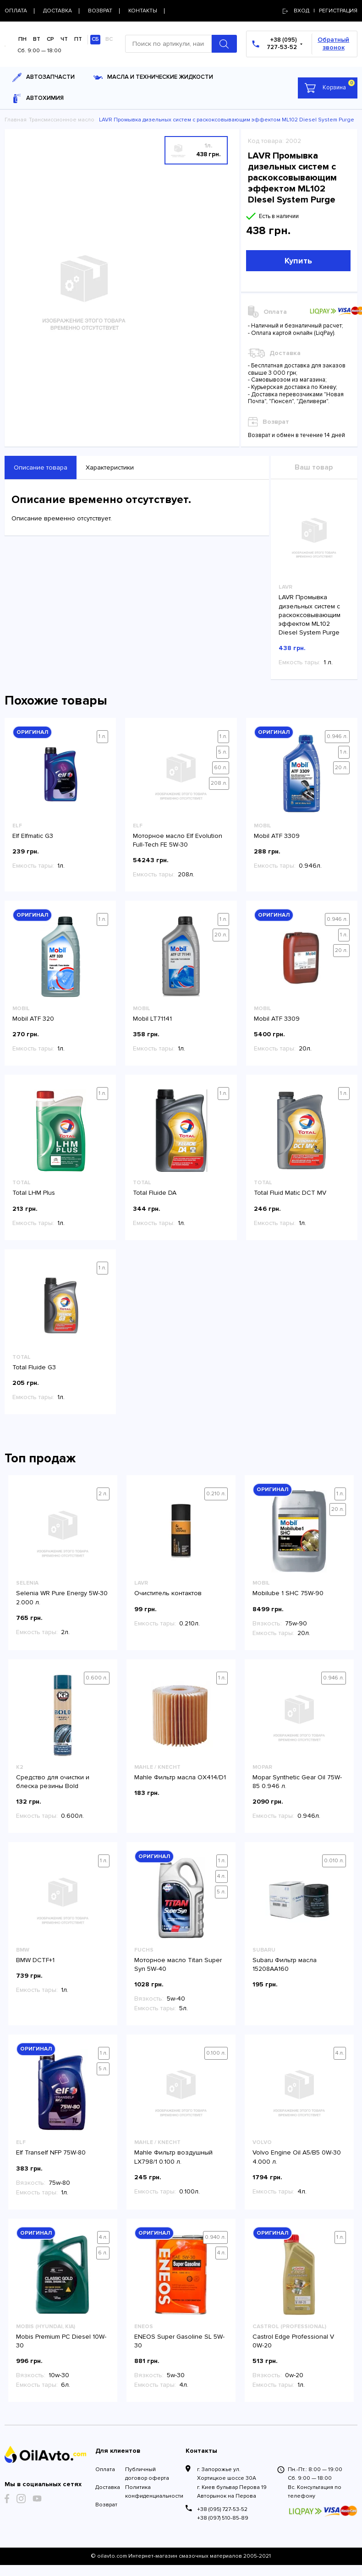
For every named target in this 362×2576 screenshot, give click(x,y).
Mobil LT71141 (152, 1019)
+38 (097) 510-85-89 (222, 2518)
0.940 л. (215, 2237)
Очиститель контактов (168, 1593)
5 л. (222, 752)
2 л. (103, 1493)
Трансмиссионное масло (61, 119)
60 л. (220, 767)
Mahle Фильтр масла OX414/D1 (180, 1777)
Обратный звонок (333, 43)
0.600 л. (97, 1677)
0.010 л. (334, 1860)
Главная (16, 119)
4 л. (221, 1876)
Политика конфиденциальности (150, 2491)
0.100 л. (216, 2053)
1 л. (102, 736)
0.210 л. (216, 1493)
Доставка (105, 2487)
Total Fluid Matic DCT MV (290, 1193)
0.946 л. (337, 736)
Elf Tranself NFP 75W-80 (51, 2152)
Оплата (105, 2469)
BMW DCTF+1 (35, 1960)
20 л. (341, 767)
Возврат (105, 2504)
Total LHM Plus (33, 1193)
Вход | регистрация (320, 10)
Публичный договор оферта (147, 2474)
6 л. (103, 2252)
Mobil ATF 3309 (277, 836)
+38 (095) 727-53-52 (222, 2509)
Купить (298, 261)
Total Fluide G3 (34, 1367)
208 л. (219, 783)
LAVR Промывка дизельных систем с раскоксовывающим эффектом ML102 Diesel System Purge (309, 614)
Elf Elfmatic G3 (32, 836)
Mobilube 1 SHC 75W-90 (288, 1593)
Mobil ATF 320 (33, 1019)
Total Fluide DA (154, 1193)
